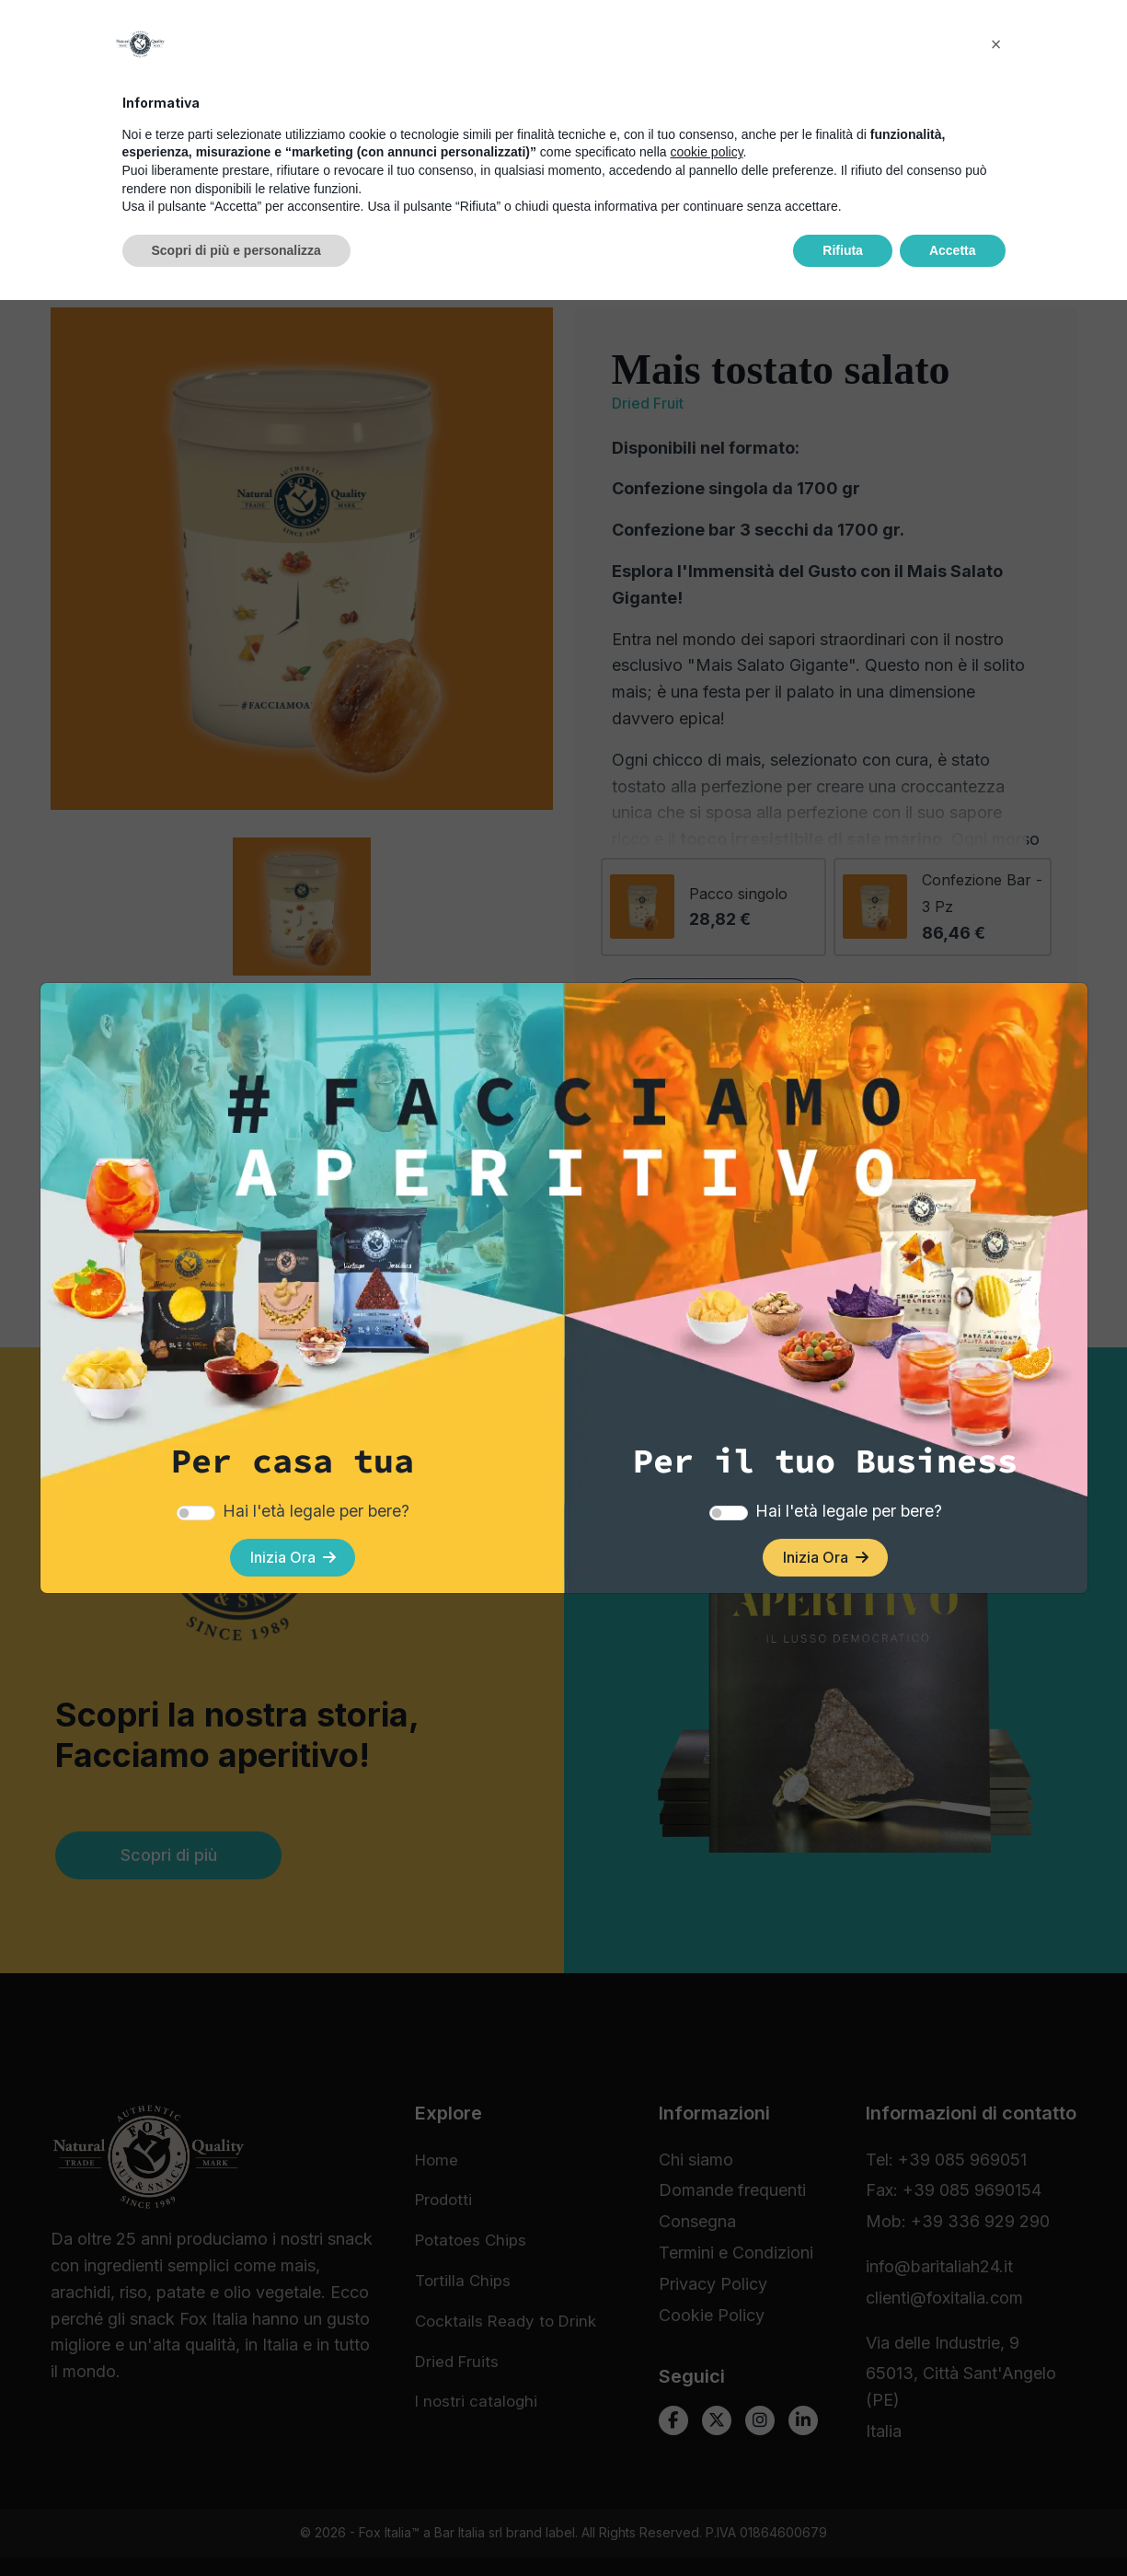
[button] (996, 2320)
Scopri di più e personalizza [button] (236, 2525)
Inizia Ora (292, 1552)
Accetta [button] (952, 2525)
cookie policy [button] (706, 2427)
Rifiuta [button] (842, 2525)
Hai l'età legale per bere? (316, 1500)
